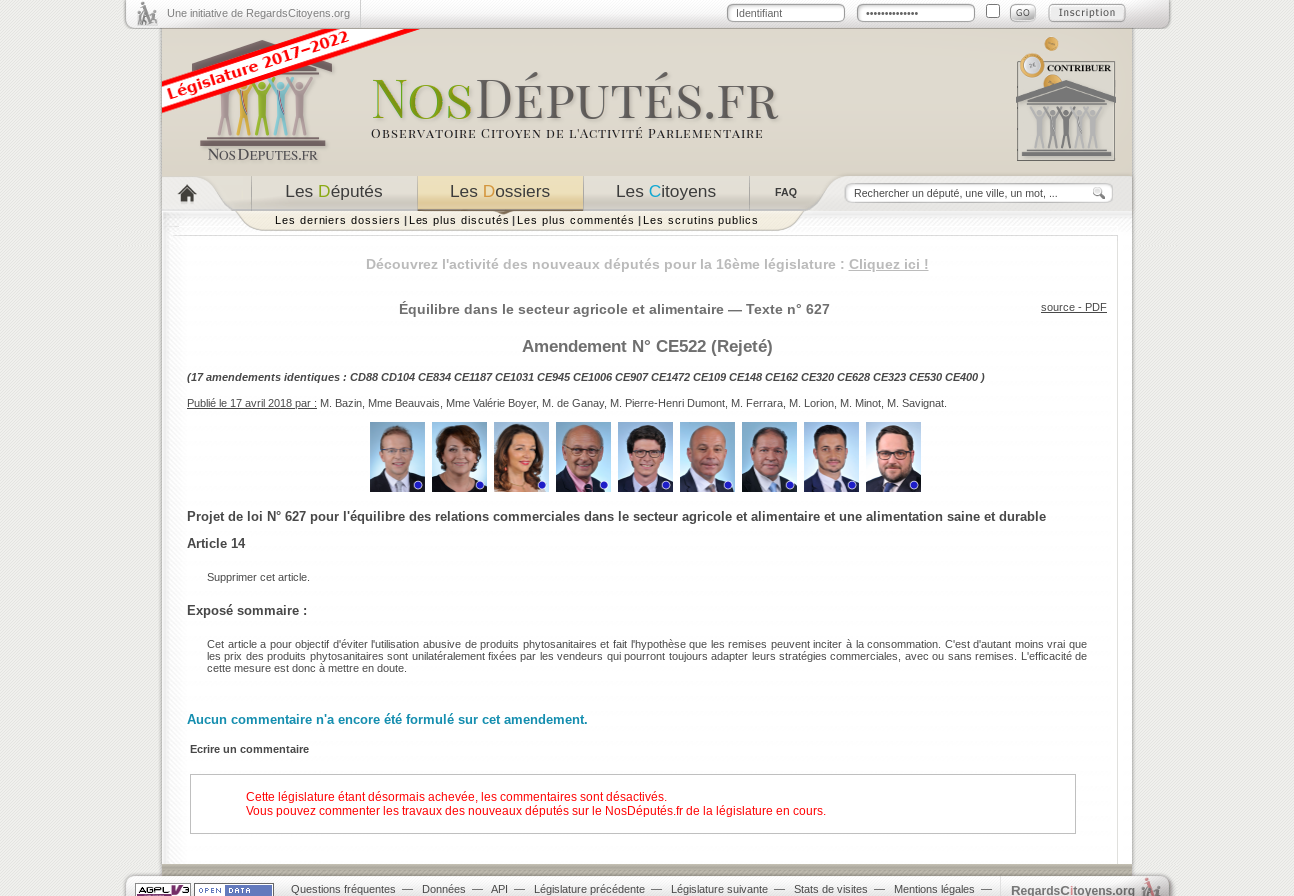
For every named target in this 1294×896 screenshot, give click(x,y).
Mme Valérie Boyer (491, 403)
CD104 (398, 377)
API (499, 889)
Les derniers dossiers (338, 220)
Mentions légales (934, 889)
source (1058, 307)
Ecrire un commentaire (249, 749)
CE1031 (514, 377)
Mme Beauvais (404, 403)
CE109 (709, 377)
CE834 (434, 377)
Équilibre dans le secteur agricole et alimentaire (561, 309)
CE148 (745, 377)
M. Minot (860, 403)
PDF (1096, 307)
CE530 (925, 377)
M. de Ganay (573, 403)
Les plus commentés (576, 220)
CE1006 (592, 377)
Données (444, 889)
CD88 (364, 377)
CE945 (553, 377)
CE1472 (670, 377)
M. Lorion (811, 403)
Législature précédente (589, 889)
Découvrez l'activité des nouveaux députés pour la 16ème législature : (647, 264)
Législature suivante (719, 889)
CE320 (817, 377)
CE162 (781, 377)
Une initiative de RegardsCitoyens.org (258, 13)
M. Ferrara (757, 403)
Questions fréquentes (343, 889)
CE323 (889, 377)
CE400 (961, 377)
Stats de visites (831, 889)
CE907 (631, 377)
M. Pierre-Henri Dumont (667, 403)
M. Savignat (915, 403)
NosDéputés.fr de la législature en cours (714, 811)
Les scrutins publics (701, 220)
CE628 (853, 377)
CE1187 (473, 377)
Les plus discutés (459, 220)
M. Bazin (341, 403)
